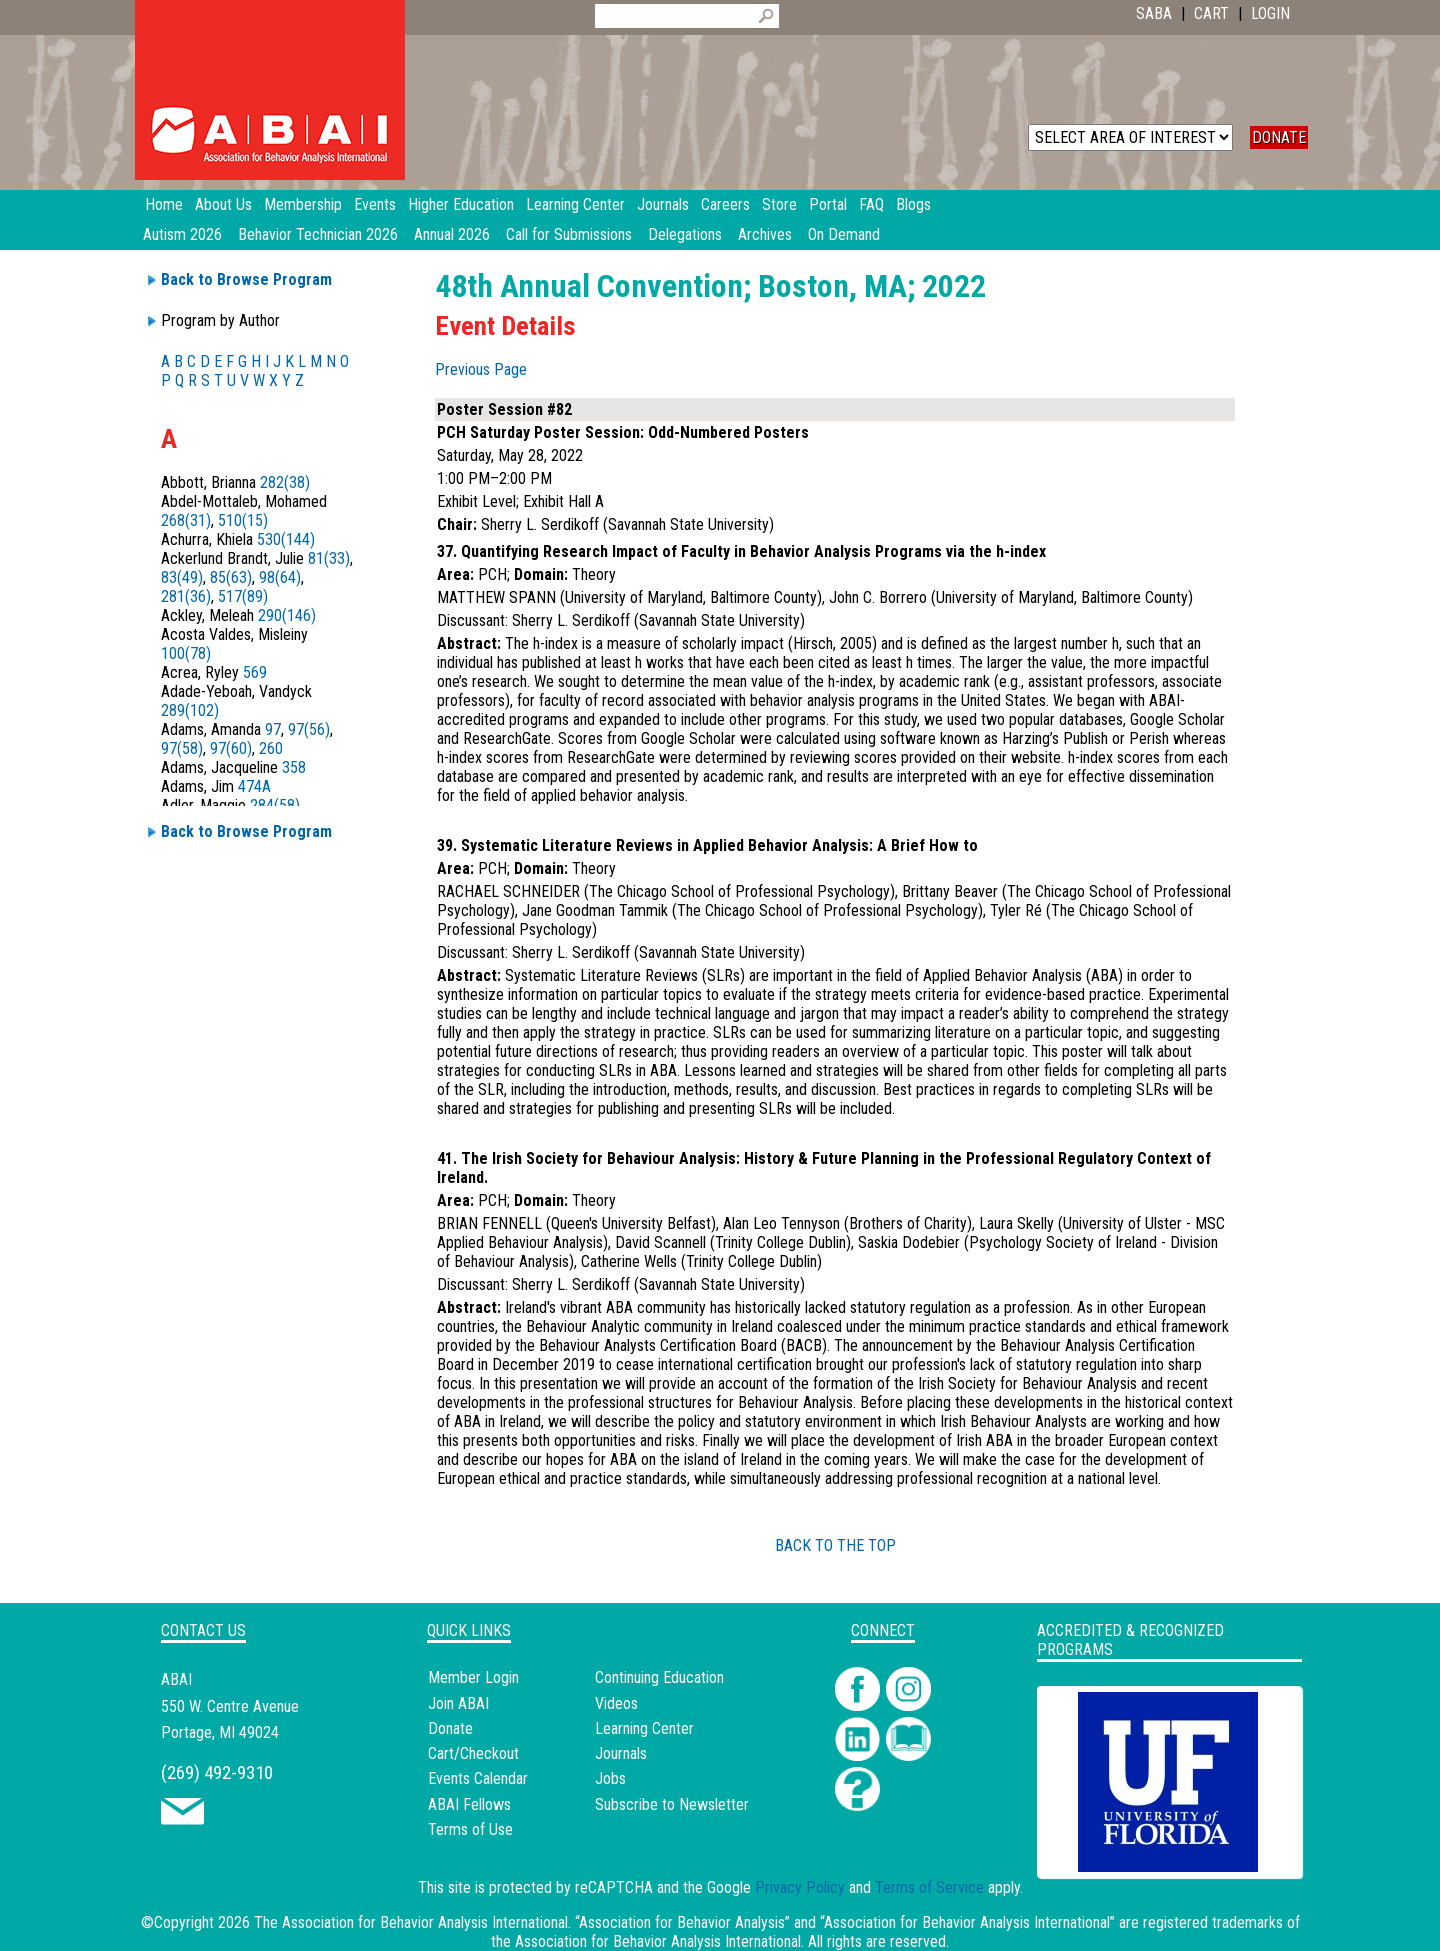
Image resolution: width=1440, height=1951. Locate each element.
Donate (450, 1728)
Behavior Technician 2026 (318, 234)
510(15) (243, 520)
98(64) (280, 577)
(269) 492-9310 (217, 1772)
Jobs (610, 1778)
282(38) (285, 482)
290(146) (287, 615)
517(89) (243, 596)
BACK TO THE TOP (835, 1545)
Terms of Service (929, 1887)
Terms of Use (470, 1829)
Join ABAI (458, 1703)
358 (294, 767)
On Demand (844, 234)
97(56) (309, 729)
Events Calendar (478, 1778)
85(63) (231, 577)
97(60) (231, 748)
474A (254, 786)
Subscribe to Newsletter (672, 1804)
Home (164, 204)
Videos (616, 1703)
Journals (621, 1753)
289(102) (190, 710)
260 (271, 748)
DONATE (1279, 137)
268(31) (186, 520)
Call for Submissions (569, 234)
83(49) (182, 577)
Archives (765, 234)
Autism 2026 (182, 234)
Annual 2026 (452, 234)
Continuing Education (659, 1677)
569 (255, 672)
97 (273, 729)
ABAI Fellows (469, 1804)
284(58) (275, 805)
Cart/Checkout (473, 1753)
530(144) (286, 539)
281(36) (186, 596)
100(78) (186, 653)
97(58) (182, 748)
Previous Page (481, 369)
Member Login (473, 1677)
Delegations (685, 234)
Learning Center (644, 1728)
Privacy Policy (800, 1887)
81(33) (329, 558)
